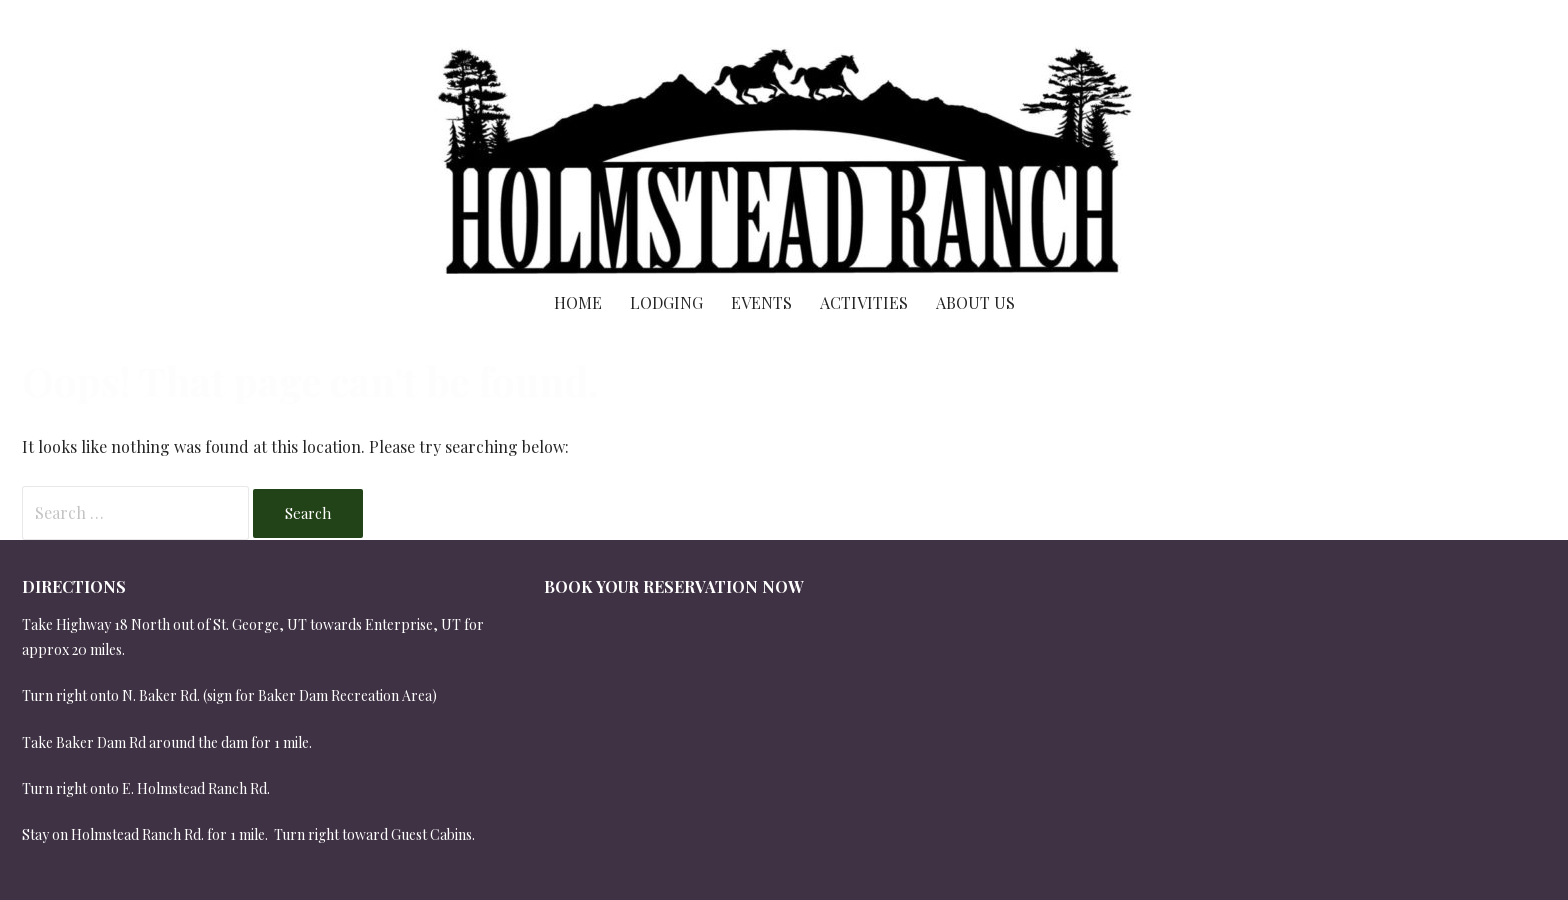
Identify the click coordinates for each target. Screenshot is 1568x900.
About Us (975, 302)
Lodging (666, 302)
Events (761, 302)
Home (578, 302)
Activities (864, 302)
